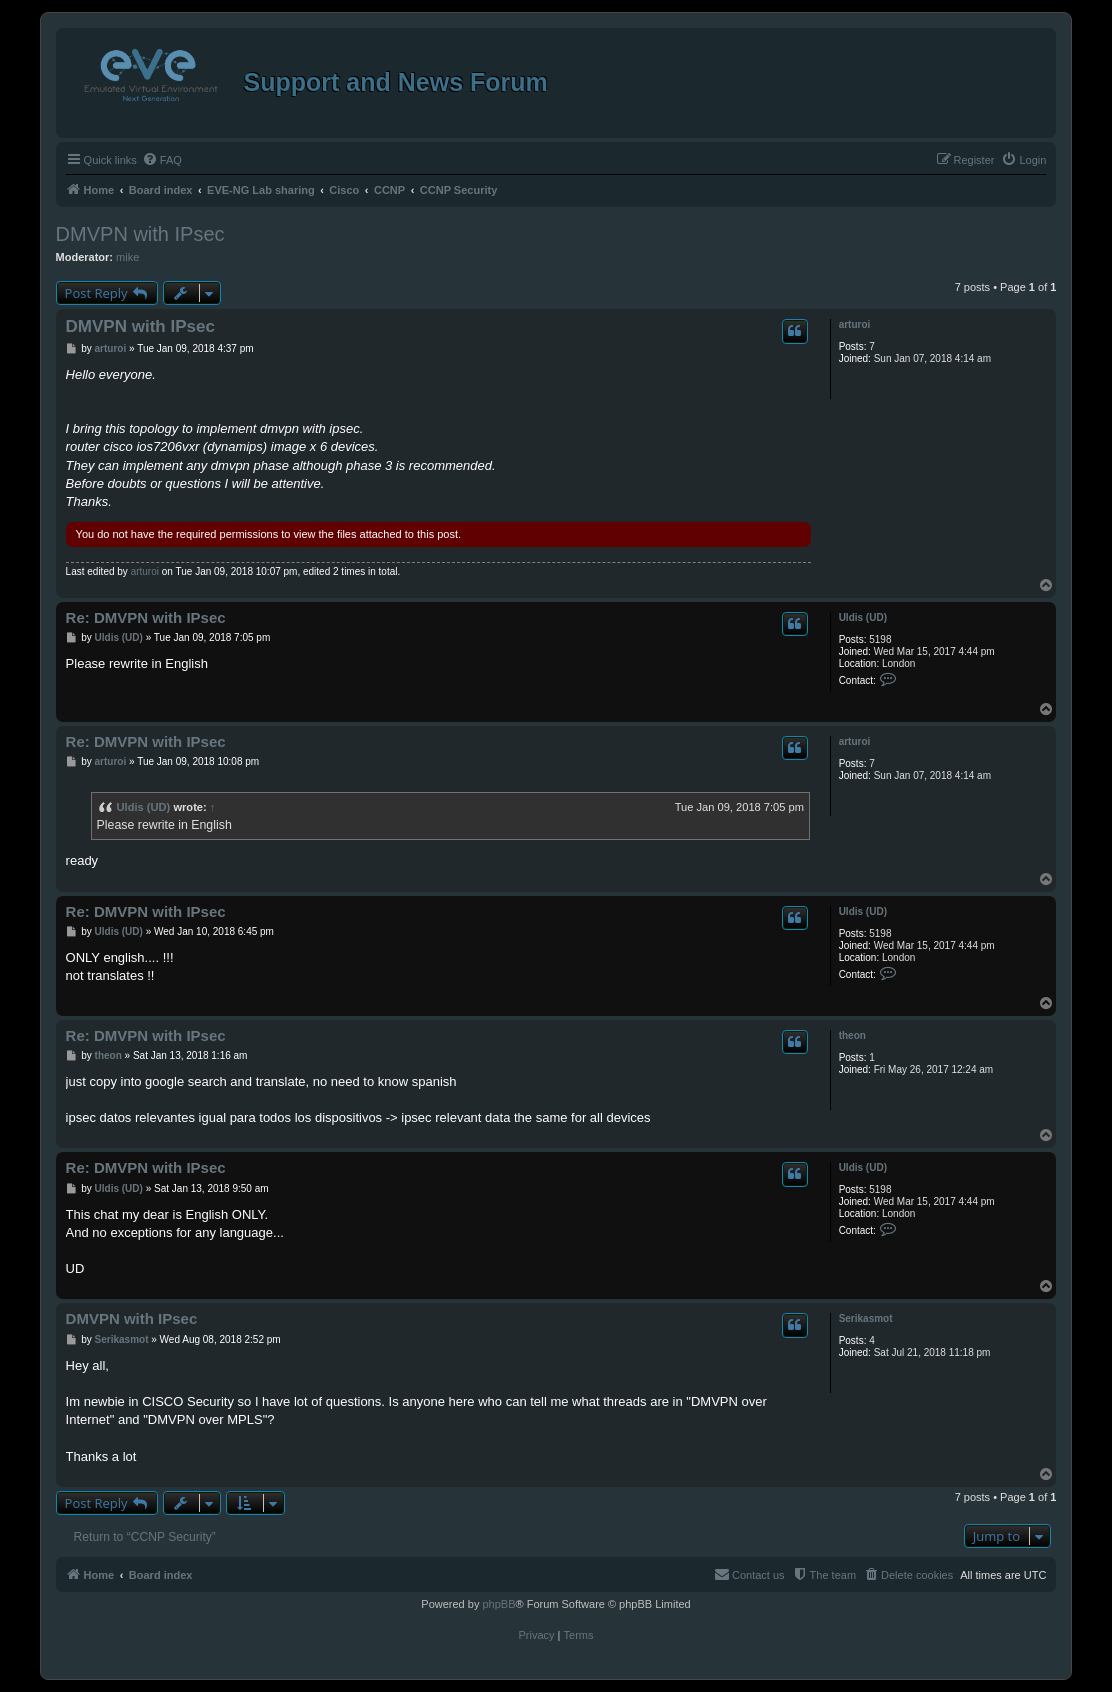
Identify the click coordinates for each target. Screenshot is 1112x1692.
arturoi (855, 324)
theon (852, 1035)
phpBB (498, 1604)
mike (127, 257)
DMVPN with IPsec (140, 234)
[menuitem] (162, 160)
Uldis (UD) (863, 617)
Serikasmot (866, 1318)
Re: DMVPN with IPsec (146, 617)
